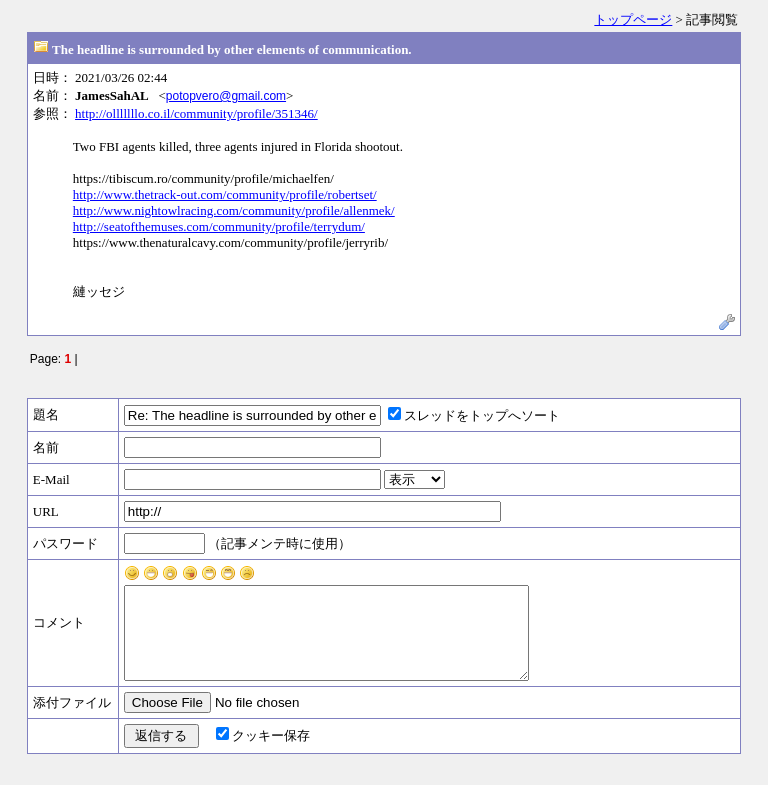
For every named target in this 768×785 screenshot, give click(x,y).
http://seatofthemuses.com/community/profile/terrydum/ (219, 226)
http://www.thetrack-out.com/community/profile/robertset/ (225, 194)
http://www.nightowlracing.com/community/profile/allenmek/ (234, 210)
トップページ (633, 19)
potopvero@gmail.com (226, 96)
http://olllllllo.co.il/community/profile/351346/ (196, 113)
